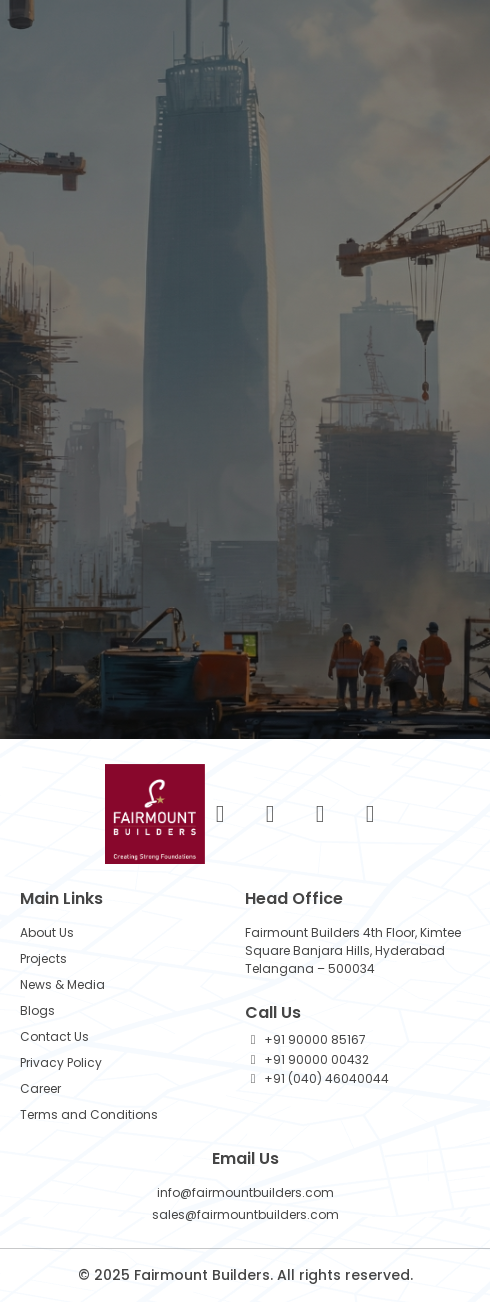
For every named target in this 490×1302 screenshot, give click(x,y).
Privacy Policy (61, 1062)
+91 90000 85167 (315, 1039)
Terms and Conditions (89, 1114)
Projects (43, 958)
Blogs (37, 1010)
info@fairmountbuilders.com (245, 1192)
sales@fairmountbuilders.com (245, 1214)
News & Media (62, 984)
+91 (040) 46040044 (326, 1078)
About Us (47, 932)
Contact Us (54, 1036)
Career (40, 1088)
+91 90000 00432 (316, 1059)
